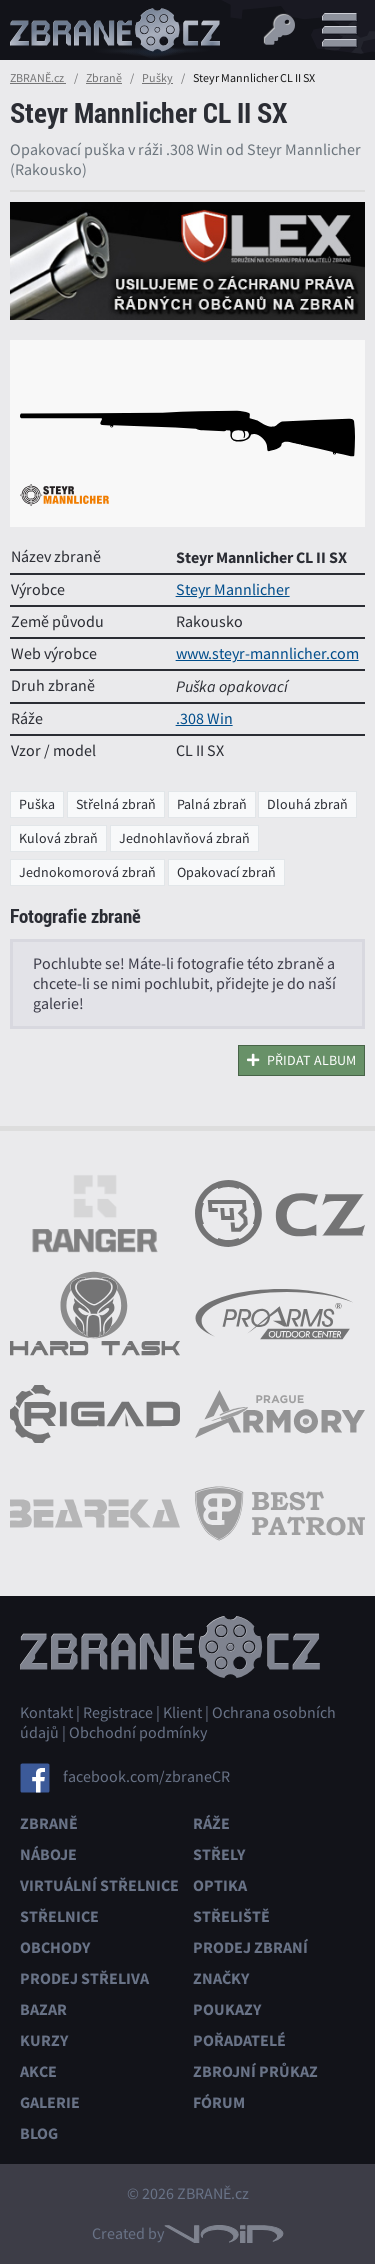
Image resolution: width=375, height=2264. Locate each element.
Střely (219, 1854)
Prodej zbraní (250, 1947)
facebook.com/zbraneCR (146, 1777)
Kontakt (46, 1713)
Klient (182, 1713)
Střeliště (231, 1916)
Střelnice (59, 1916)
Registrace (118, 1713)
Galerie (50, 2102)
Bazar (43, 2009)
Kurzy (44, 2040)
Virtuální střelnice (99, 1885)
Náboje (48, 1854)
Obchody (55, 1947)
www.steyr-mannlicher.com (267, 654)
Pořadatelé (239, 2040)
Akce (38, 2071)
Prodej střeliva (84, 1978)
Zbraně (104, 78)
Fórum (219, 2102)
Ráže (211, 1823)
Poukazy (227, 2009)
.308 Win (204, 719)
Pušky (157, 78)
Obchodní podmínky (138, 1733)
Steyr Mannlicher (233, 590)
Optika (220, 1885)
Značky (221, 1978)
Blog (39, 2133)
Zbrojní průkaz (255, 2071)
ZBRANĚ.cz (38, 78)
